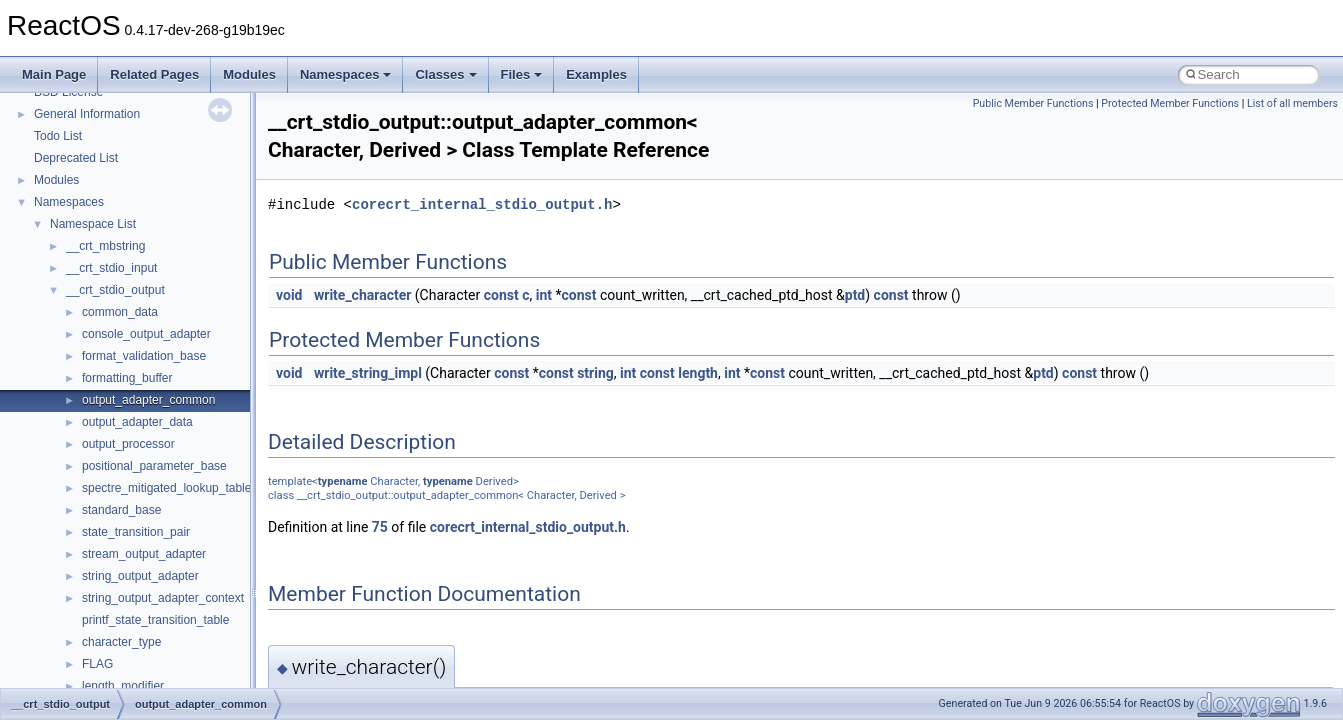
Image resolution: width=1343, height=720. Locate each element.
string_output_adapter (140, 576)
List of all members (1292, 103)
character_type (121, 642)
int (544, 295)
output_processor (128, 444)
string (595, 373)
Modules (249, 74)
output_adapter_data (137, 422)
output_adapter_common (148, 400)
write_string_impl (368, 373)
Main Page (54, 74)
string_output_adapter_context (163, 598)
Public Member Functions (1033, 103)
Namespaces (346, 74)
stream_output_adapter (144, 554)
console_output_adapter (146, 334)
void (289, 295)
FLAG (97, 664)
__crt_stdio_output (115, 290)
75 (380, 527)
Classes (445, 74)
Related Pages (154, 74)
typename (343, 481)
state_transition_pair (136, 532)
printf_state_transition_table (155, 620)
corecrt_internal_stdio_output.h (482, 204)
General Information (87, 114)
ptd (855, 295)
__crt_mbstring (105, 246)
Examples (596, 74)
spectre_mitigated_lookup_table (166, 488)
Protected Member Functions (1170, 103)
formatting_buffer (127, 378)
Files (522, 74)
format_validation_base (144, 356)
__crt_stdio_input (111, 268)
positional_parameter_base (154, 466)
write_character (362, 295)
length (698, 373)
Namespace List (93, 224)
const (501, 295)
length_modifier (123, 686)
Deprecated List (76, 158)
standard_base (121, 510)
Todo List (58, 136)
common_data (120, 312)
